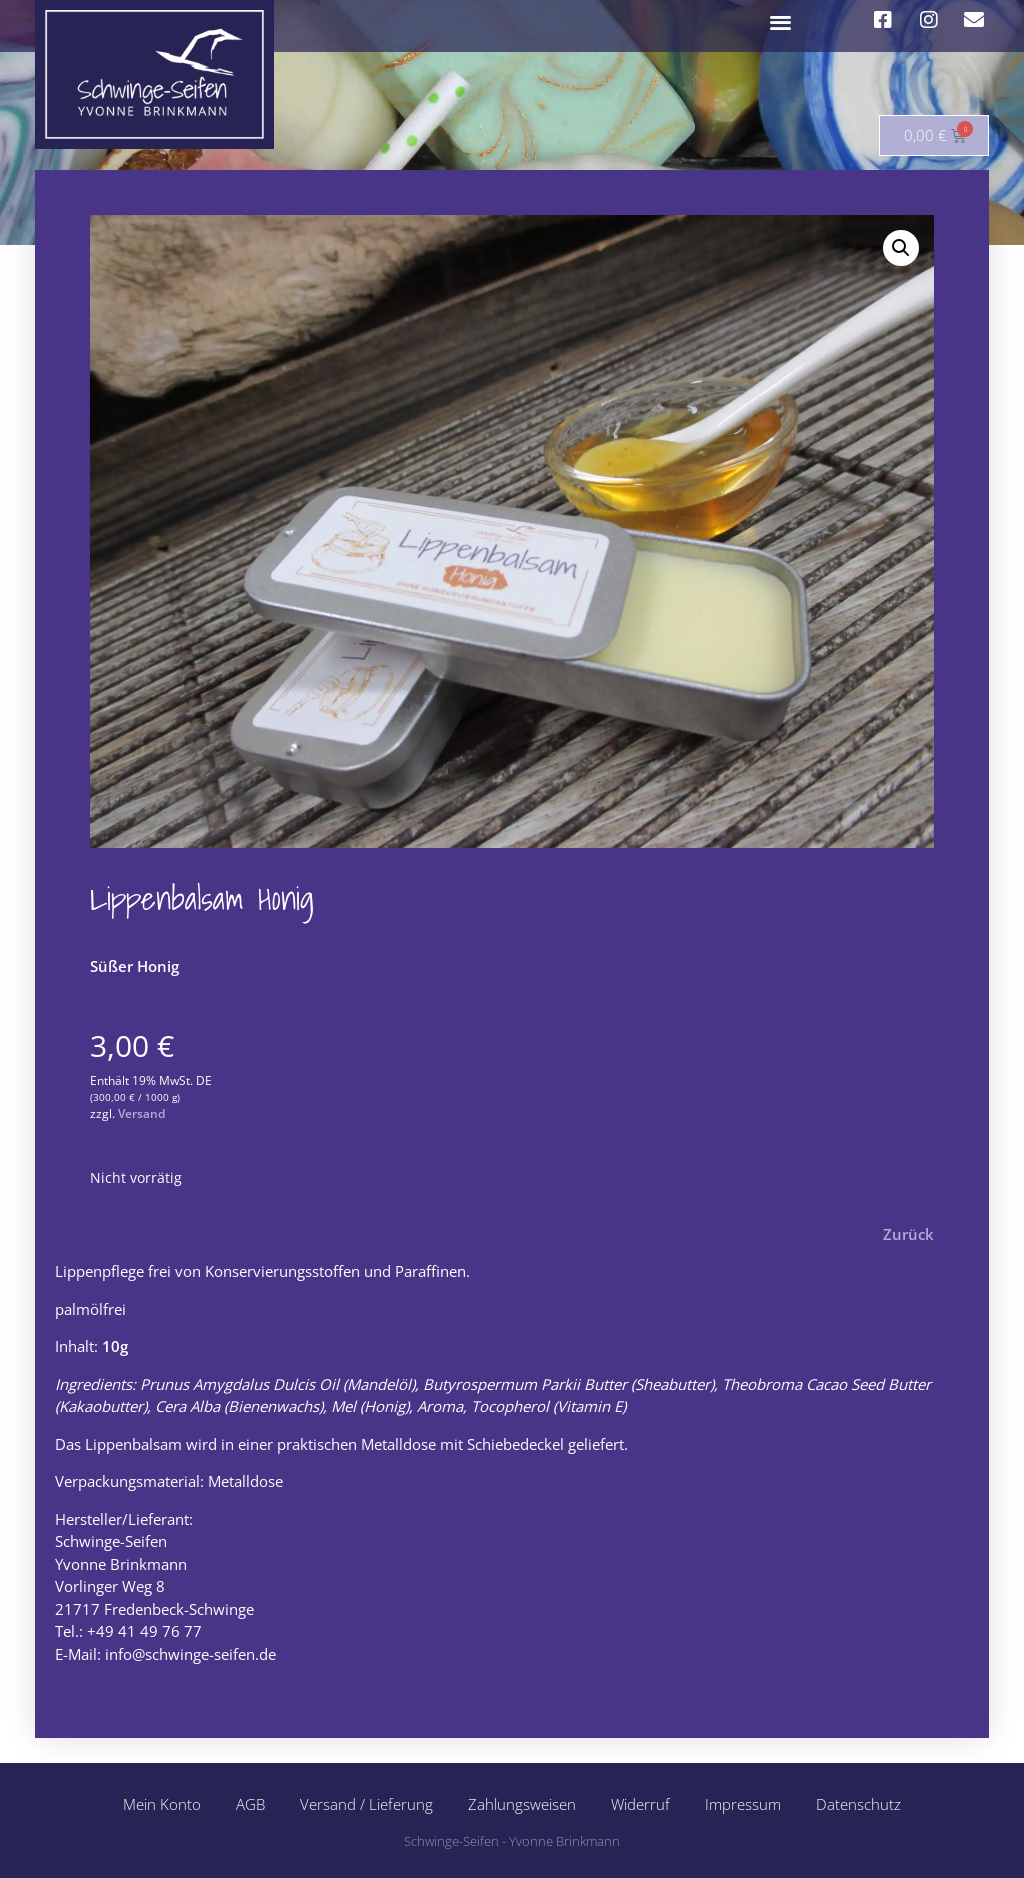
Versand (141, 1113)
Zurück (908, 1234)
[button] (781, 21)
